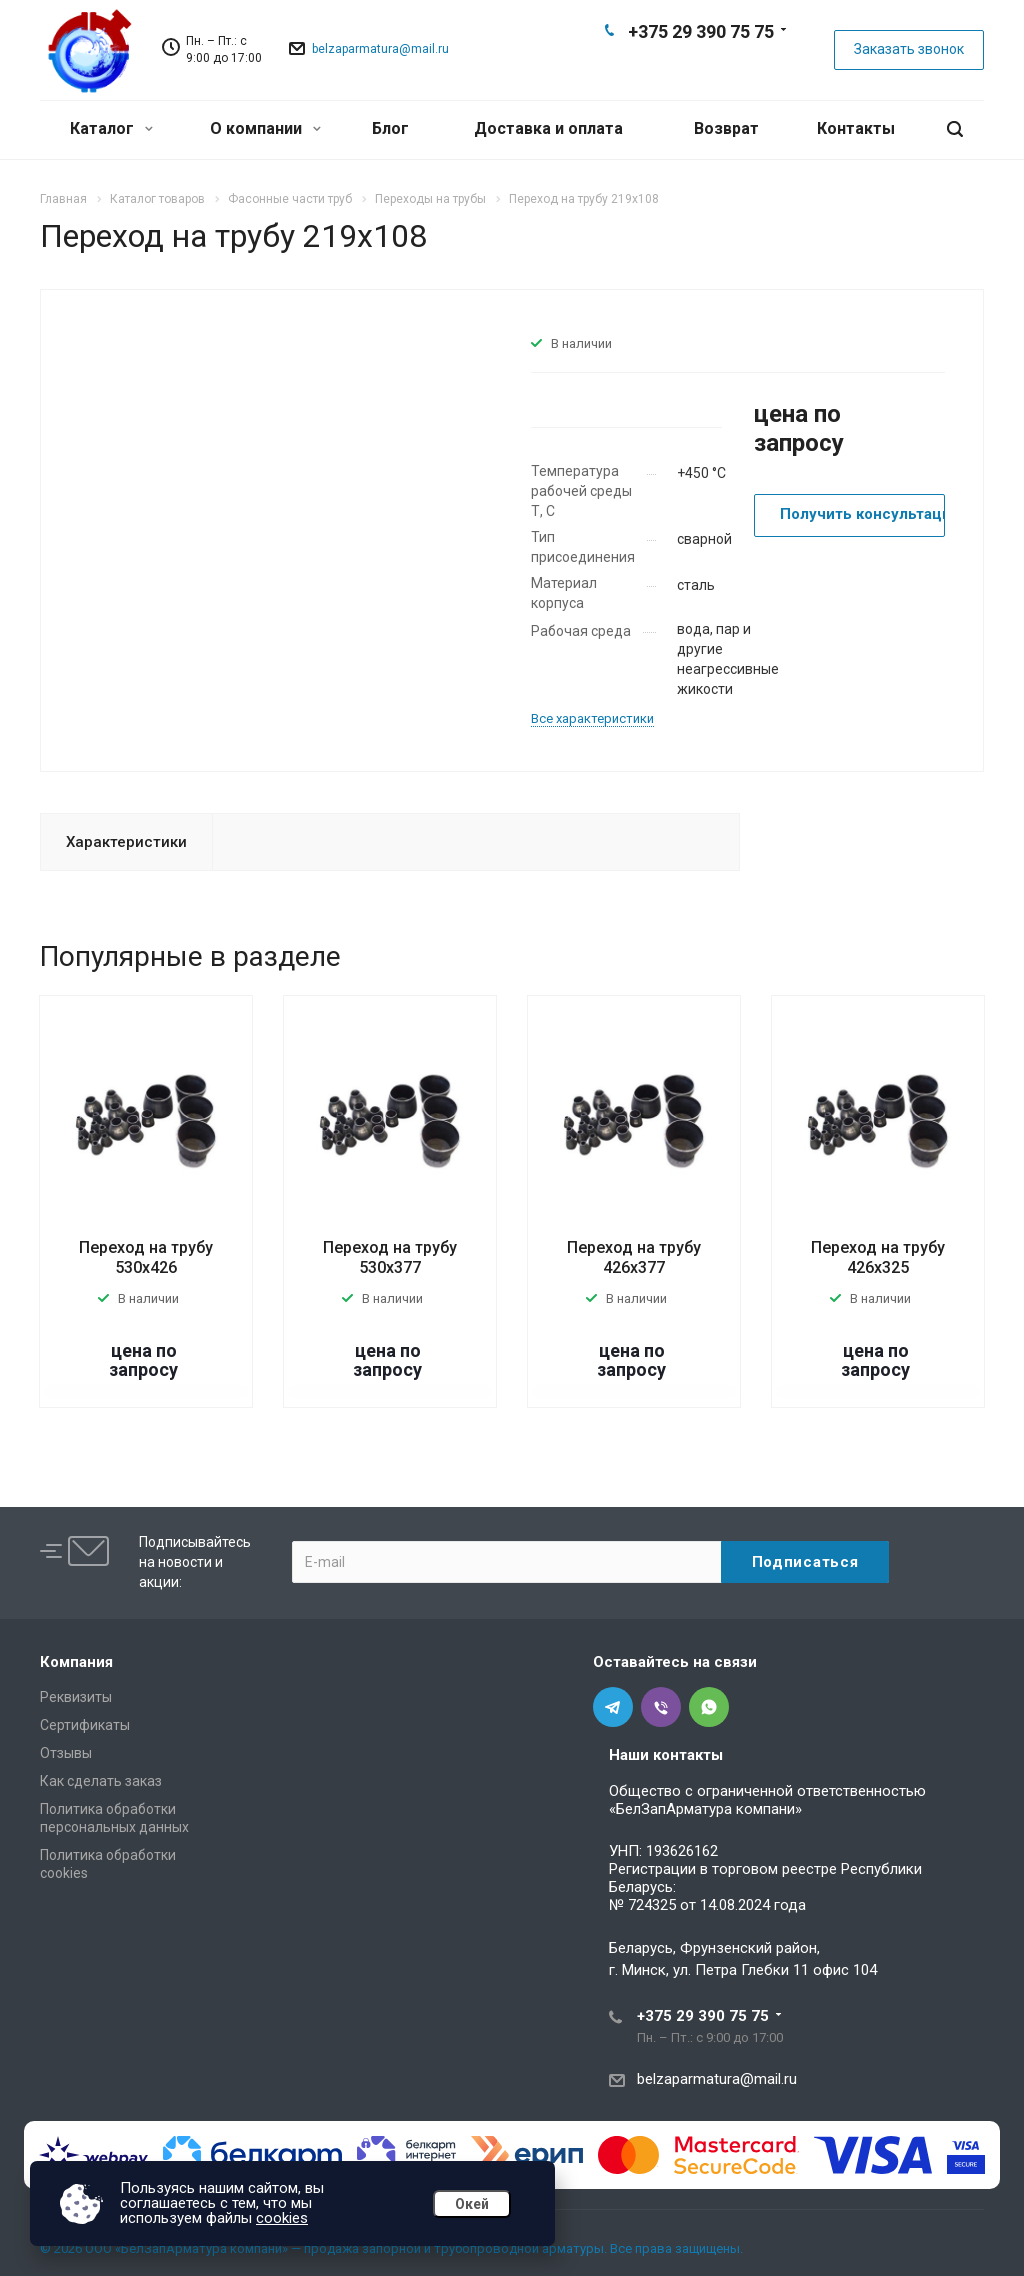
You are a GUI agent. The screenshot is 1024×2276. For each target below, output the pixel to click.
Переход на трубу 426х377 (634, 1257)
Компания (76, 1662)
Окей (472, 2204)
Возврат (726, 128)
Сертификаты (85, 1725)
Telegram (668, 66)
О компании (265, 128)
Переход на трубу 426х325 (878, 1257)
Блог (390, 128)
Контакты (856, 128)
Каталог (111, 128)
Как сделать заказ (101, 1781)
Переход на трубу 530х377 (390, 1257)
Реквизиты (76, 1697)
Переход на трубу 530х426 (146, 1257)
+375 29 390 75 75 (701, 31)
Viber (700, 66)
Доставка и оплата (548, 128)
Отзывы (66, 1753)
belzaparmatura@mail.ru (380, 49)
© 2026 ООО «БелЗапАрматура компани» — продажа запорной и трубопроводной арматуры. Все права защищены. (391, 2248)
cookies (282, 2218)
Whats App (732, 66)
